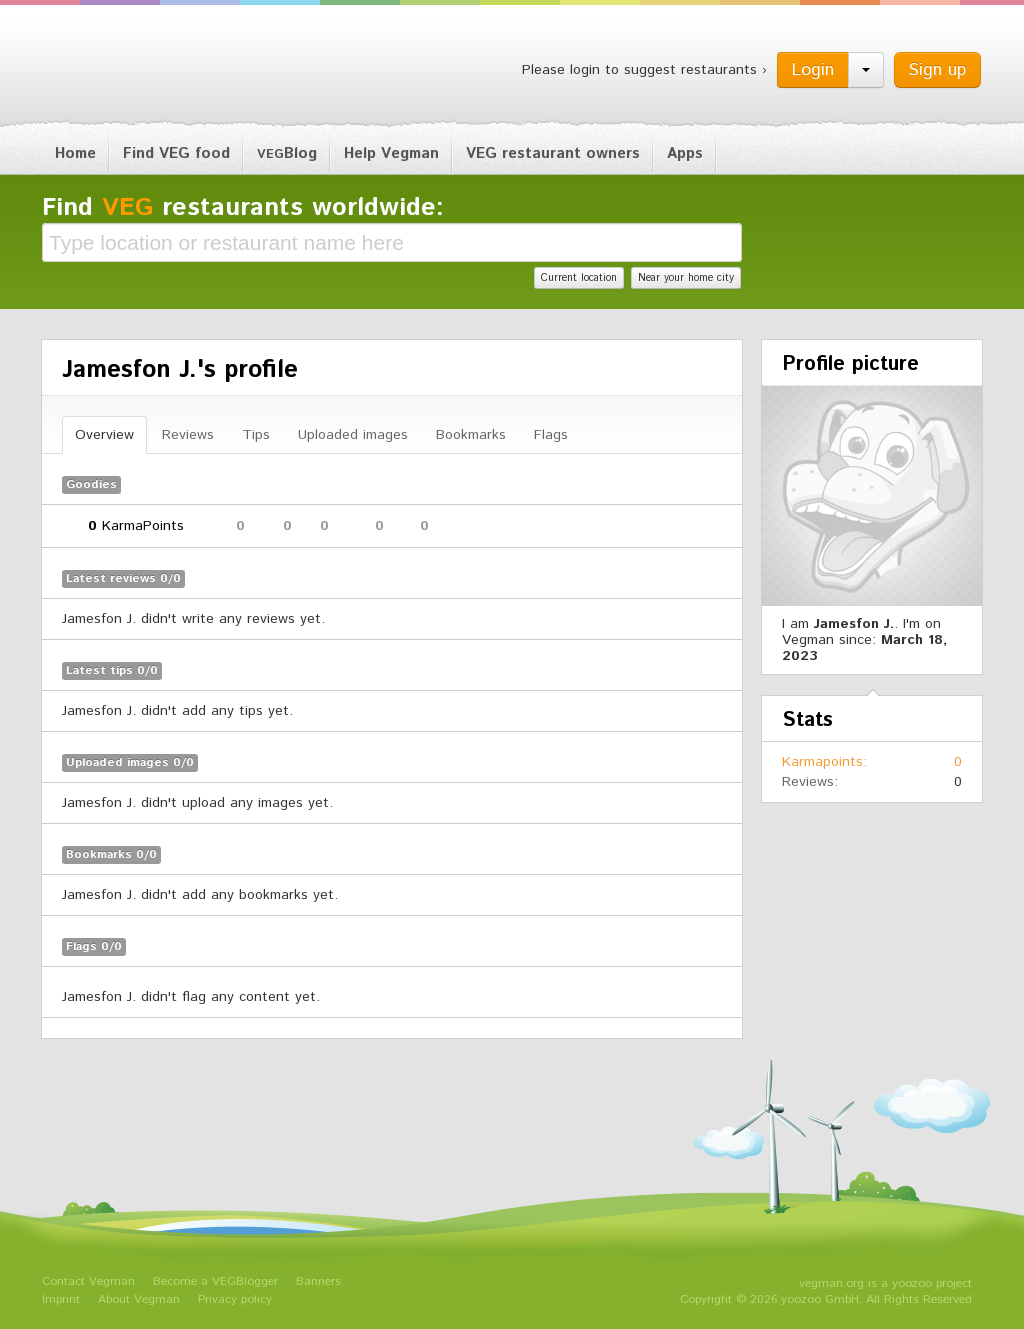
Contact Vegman (88, 1281)
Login (813, 70)
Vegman (166, 68)
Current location (579, 278)
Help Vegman (391, 153)
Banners (318, 1281)
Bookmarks (471, 435)
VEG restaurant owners (553, 153)
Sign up (937, 70)
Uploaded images (353, 435)
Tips (256, 435)
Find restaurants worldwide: (243, 208)
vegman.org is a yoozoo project (885, 1283)
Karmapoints (822, 762)
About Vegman (139, 1299)
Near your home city (686, 278)
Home (75, 153)
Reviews (188, 435)
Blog (287, 153)
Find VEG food (176, 153)
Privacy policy (235, 1299)
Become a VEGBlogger (215, 1281)
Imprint (61, 1299)
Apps (685, 153)
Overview (104, 435)
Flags (551, 435)
